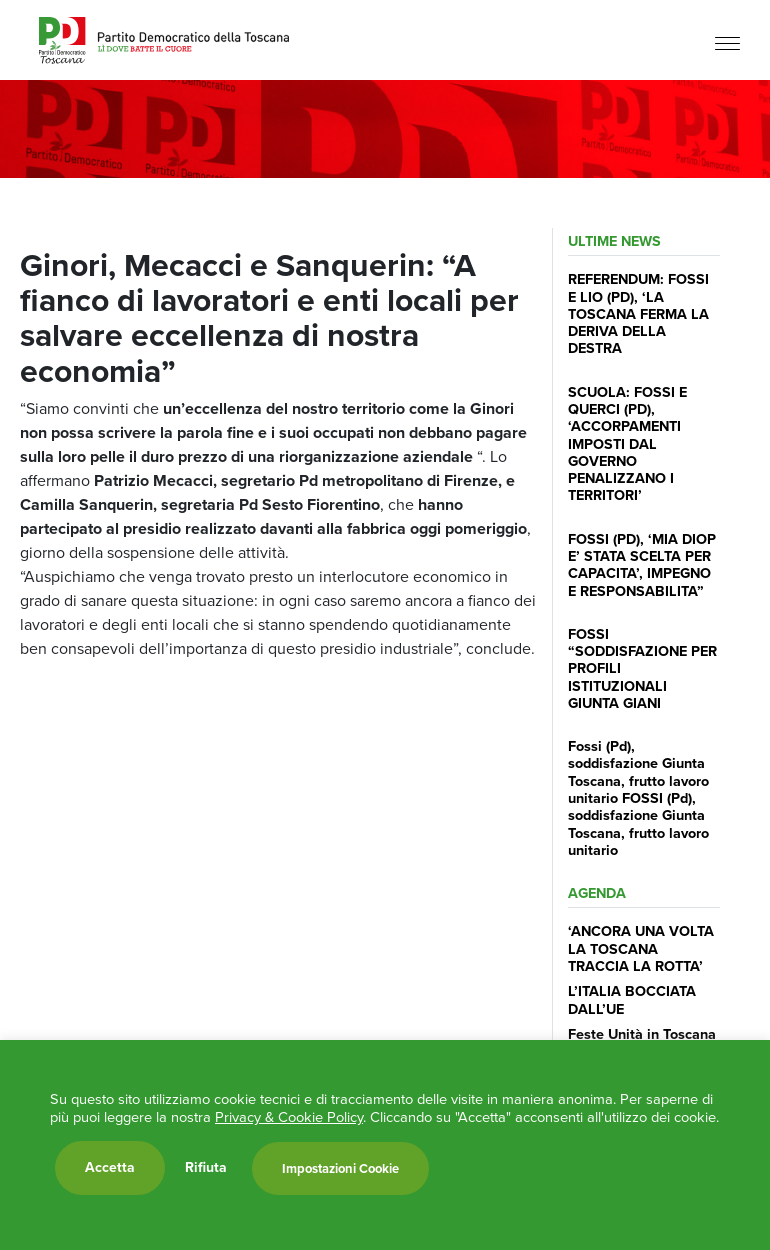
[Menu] (727, 42)
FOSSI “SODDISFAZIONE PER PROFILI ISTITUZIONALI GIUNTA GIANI (642, 668)
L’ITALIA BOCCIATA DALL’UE (632, 999)
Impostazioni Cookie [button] (340, 1168)
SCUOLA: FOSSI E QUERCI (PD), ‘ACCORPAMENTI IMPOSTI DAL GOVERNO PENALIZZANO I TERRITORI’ (627, 444)
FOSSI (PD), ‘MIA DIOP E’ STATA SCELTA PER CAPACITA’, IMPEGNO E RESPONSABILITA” (642, 565)
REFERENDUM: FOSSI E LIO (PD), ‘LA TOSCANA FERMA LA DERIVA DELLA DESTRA (638, 313)
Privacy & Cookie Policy (289, 1117)
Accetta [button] (110, 1167)
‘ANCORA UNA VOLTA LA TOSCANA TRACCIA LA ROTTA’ (641, 948)
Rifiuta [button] (206, 1168)
